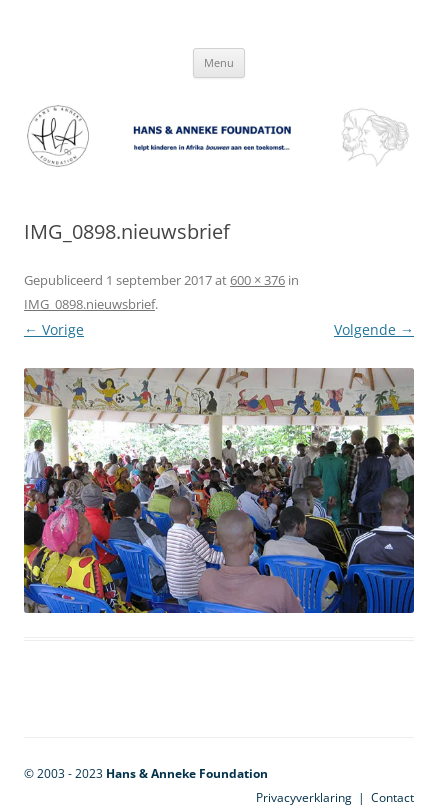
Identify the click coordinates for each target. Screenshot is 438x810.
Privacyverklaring (304, 797)
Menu (219, 62)
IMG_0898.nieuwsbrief (89, 304)
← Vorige (54, 329)
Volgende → (374, 329)
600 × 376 (257, 280)
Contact (392, 797)
